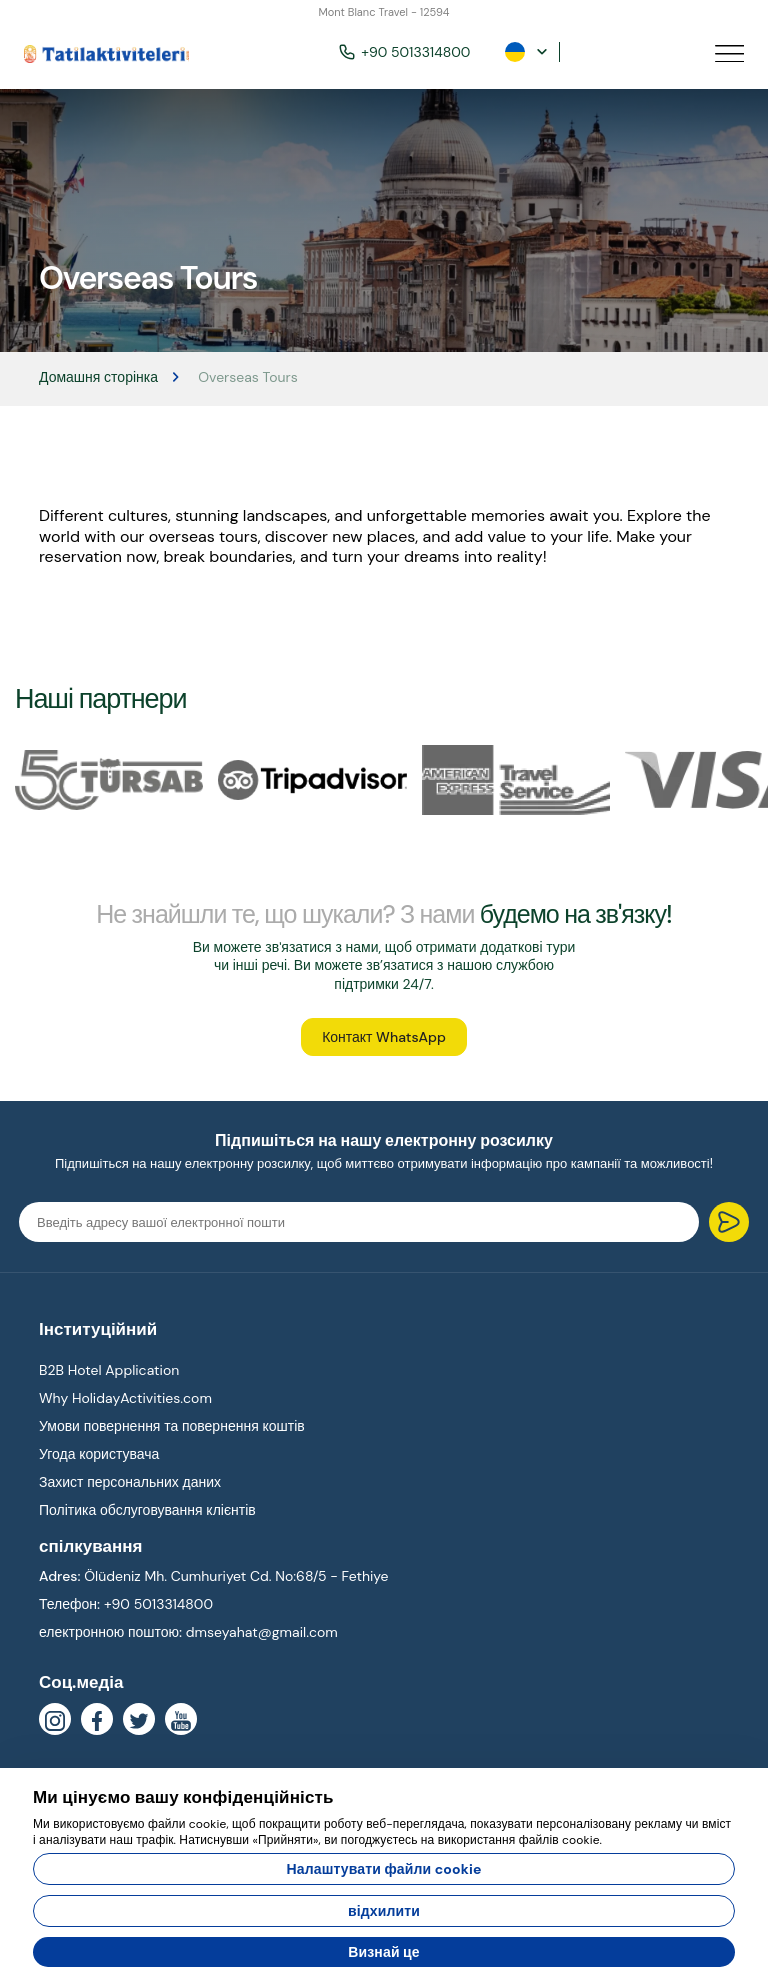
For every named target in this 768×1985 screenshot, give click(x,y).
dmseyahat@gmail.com (262, 1632)
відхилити (384, 1911)
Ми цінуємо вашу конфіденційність (183, 1797)
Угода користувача (99, 1454)
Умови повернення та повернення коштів (172, 1426)
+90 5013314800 (404, 52)
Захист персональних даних (130, 1482)
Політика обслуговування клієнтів (147, 1510)
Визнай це (383, 1952)
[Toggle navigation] (730, 52)
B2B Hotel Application (109, 1370)
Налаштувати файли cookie (384, 1869)
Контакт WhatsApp (384, 1037)
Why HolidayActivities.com (125, 1398)
